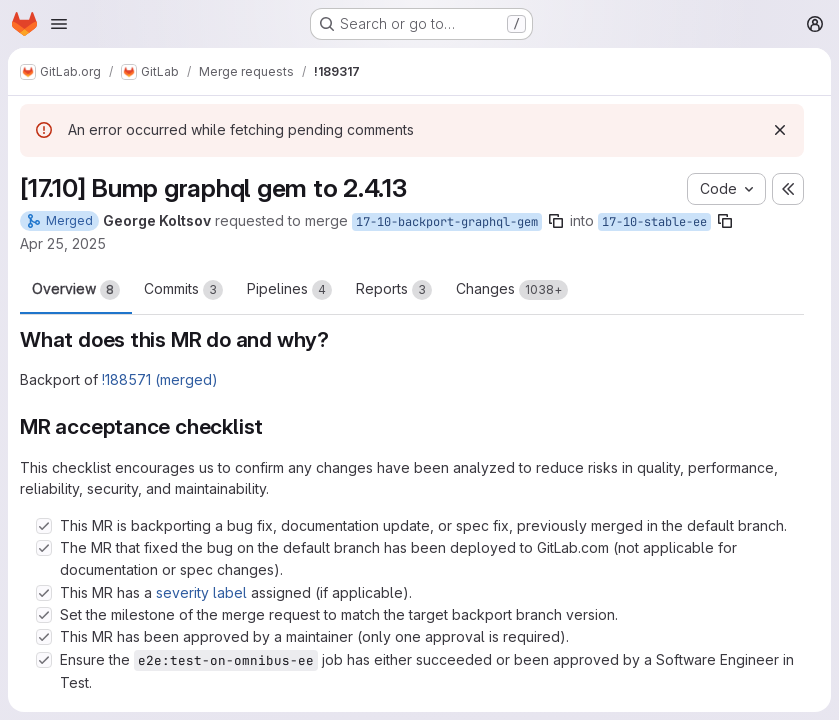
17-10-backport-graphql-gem (447, 222)
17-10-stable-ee (654, 222)
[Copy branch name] (556, 221)
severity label (201, 592)
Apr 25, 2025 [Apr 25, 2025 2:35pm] (63, 243)
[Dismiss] (780, 130)
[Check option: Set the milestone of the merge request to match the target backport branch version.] (44, 615)
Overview (76, 290)
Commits (183, 290)
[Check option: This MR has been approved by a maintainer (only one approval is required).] (44, 637)
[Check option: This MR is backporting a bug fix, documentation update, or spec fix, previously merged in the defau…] (44, 526)
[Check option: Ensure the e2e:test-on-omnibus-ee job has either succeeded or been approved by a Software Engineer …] (44, 660)
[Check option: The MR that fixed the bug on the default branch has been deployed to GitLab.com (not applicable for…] (44, 548)
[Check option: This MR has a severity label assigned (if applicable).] (44, 593)
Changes (512, 290)
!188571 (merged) (160, 379)
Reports (394, 290)
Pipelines (289, 290)
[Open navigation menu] (59, 24)
